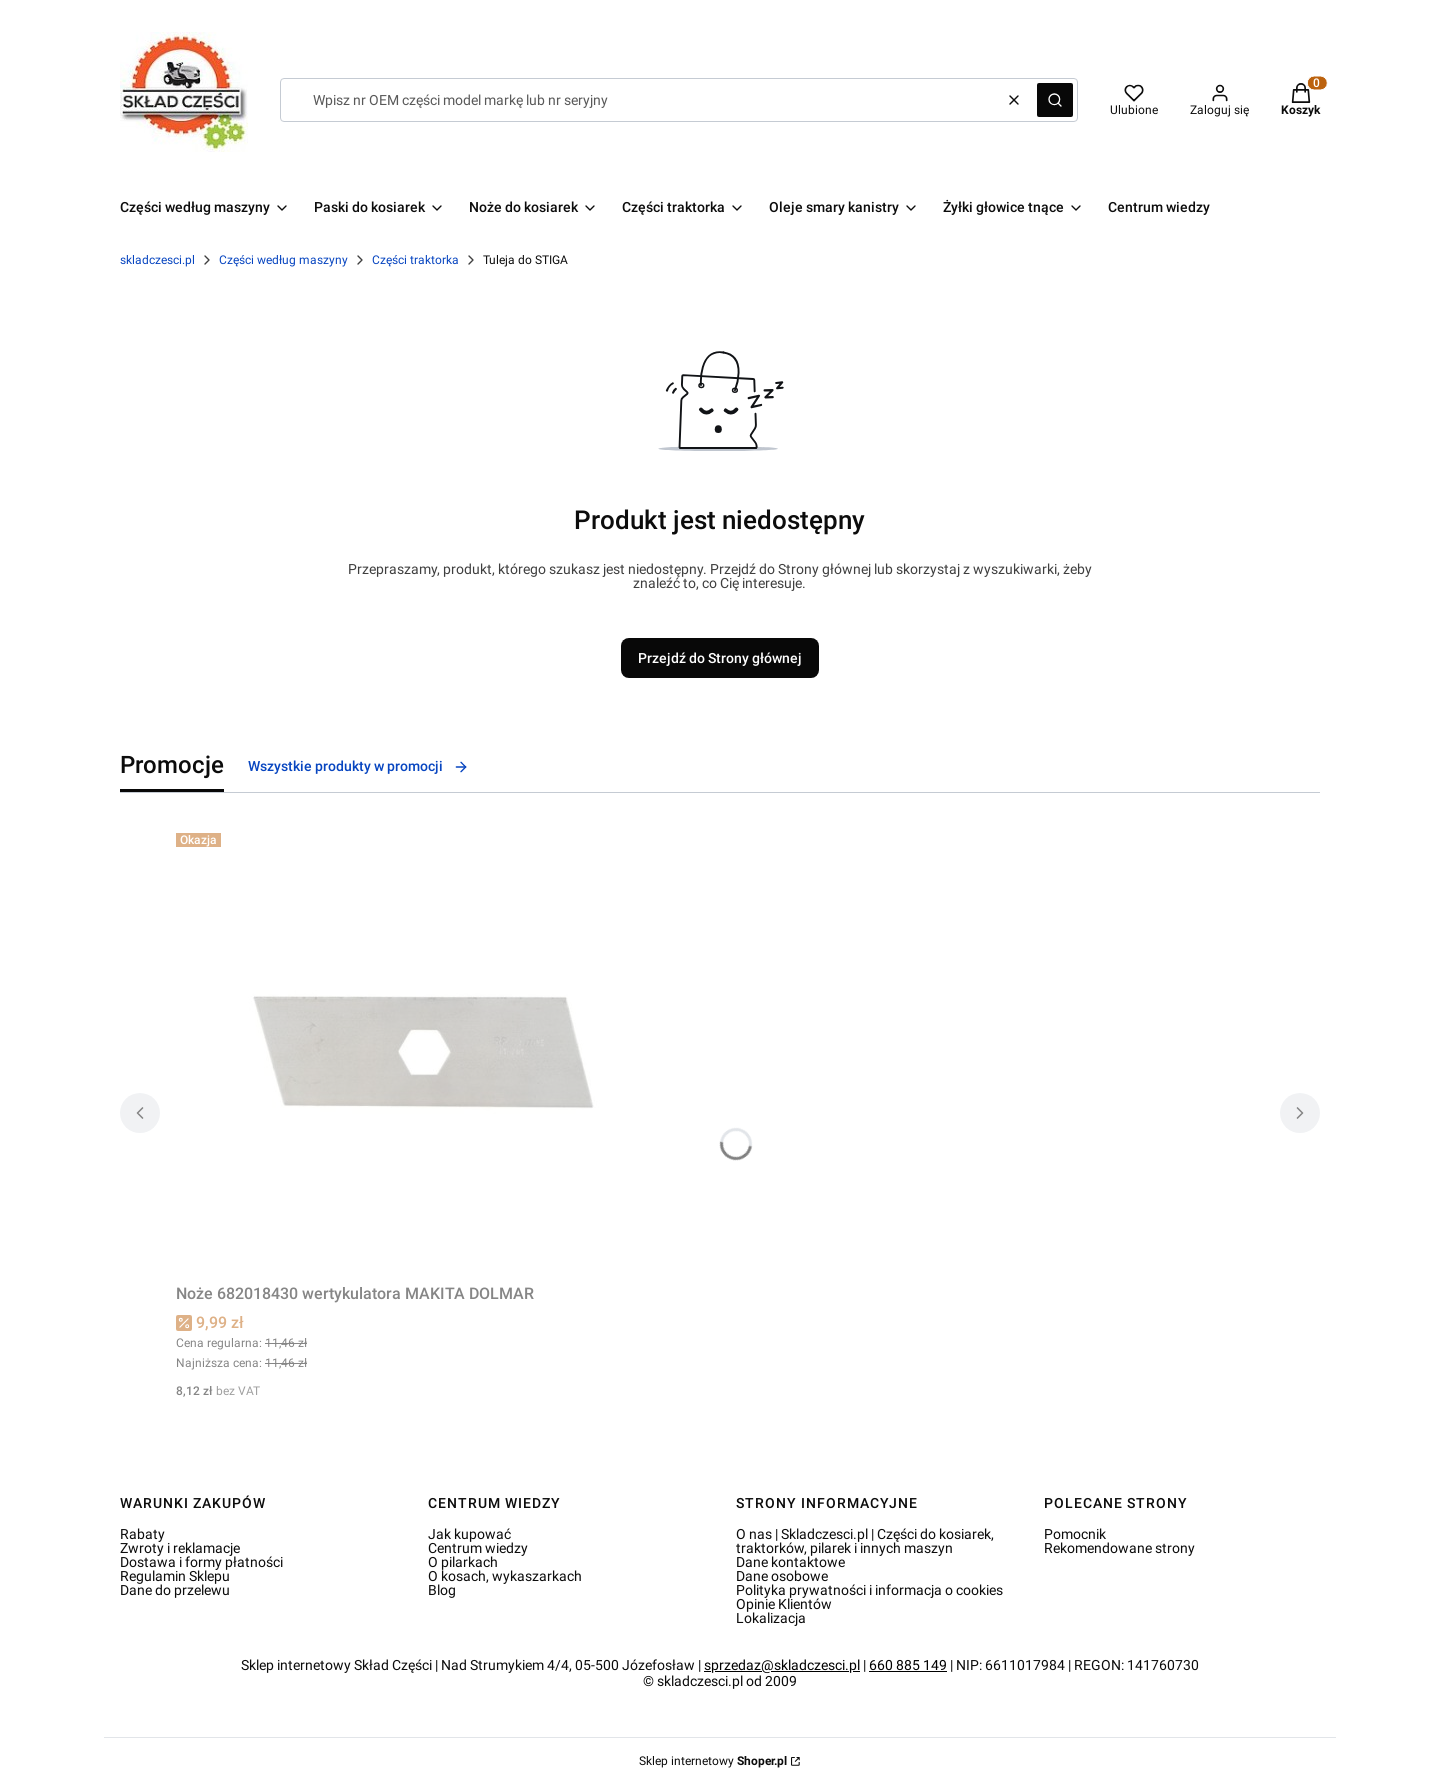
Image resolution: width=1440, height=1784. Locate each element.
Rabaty (142, 1534)
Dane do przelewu (175, 1590)
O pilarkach (463, 1562)
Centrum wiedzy (478, 1548)
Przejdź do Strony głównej (720, 658)
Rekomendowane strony (1119, 1548)
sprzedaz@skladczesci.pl (782, 1665)
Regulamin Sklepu (175, 1576)
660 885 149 (908, 1665)
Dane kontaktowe (790, 1562)
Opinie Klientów (784, 1604)
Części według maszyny (283, 260)
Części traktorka (415, 260)
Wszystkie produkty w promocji (358, 766)
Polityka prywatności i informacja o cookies (869, 1590)
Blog (442, 1590)
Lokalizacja (771, 1618)
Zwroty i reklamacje (180, 1548)
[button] (1055, 100)
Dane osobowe (782, 1576)
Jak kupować (469, 1534)
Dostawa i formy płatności (201, 1562)
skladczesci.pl (157, 260)
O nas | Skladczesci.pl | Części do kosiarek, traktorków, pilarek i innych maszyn (865, 1541)
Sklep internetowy (713, 1761)
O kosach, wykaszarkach (505, 1576)
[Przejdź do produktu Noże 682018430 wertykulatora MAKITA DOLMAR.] (426, 1050)
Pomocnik (1075, 1534)
